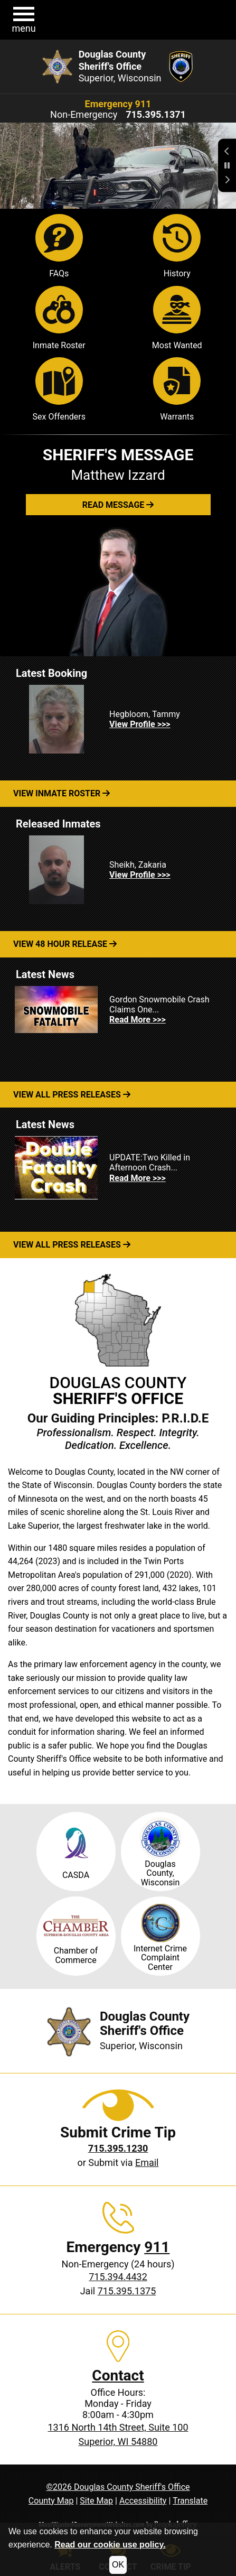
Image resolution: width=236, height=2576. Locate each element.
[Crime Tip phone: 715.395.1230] (118, 2148)
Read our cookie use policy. (109, 2544)
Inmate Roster (59, 318)
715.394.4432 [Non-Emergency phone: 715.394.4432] (118, 2276)
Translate (190, 2501)
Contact (118, 2375)
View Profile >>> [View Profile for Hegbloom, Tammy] (139, 724)
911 (156, 2247)
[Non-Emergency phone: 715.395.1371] (156, 114)
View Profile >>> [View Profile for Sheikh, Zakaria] (139, 875)
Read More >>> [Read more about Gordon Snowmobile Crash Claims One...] (137, 1020)
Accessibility (143, 2501)
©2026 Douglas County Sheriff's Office (118, 2487)
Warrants (177, 389)
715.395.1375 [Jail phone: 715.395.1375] (127, 2290)
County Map (51, 2501)
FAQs (59, 246)
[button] (24, 20)
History (177, 246)
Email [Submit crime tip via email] (147, 2162)
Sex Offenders (59, 389)
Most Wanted (177, 318)
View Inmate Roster (61, 793)
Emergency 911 (118, 103)
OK (118, 2564)
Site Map (96, 2501)
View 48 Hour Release (65, 944)
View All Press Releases (71, 1095)
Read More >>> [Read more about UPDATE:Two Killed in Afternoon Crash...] (137, 1178)
